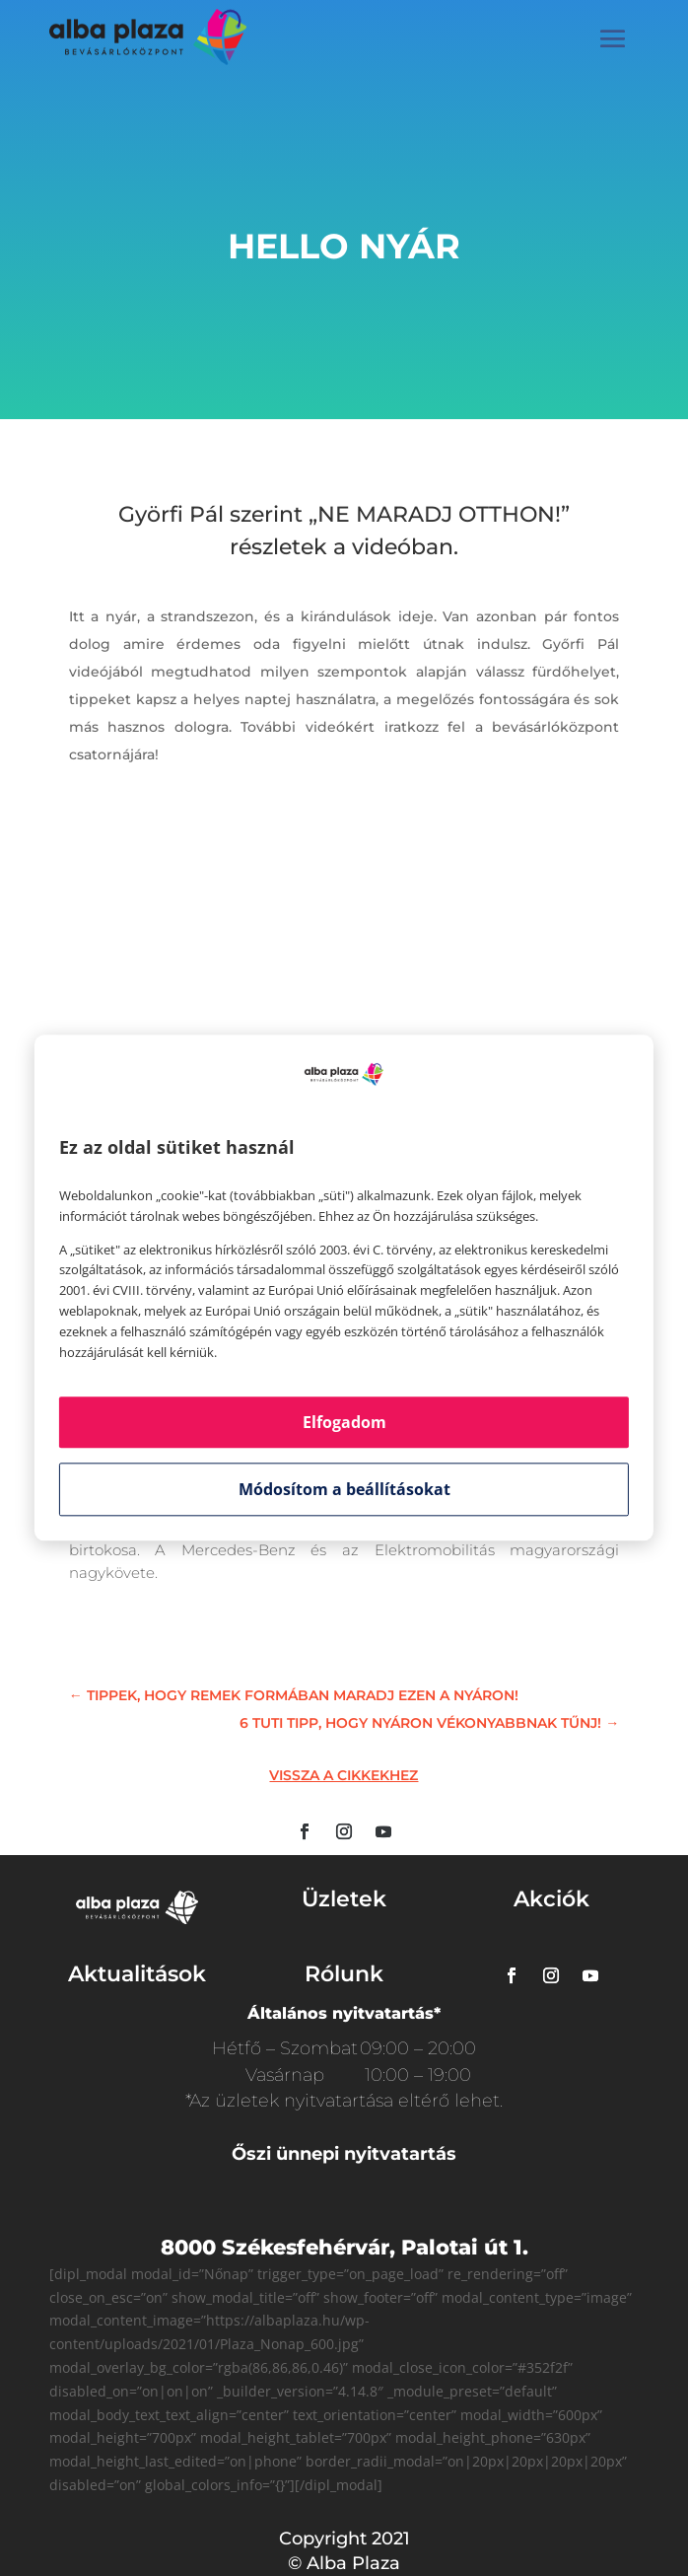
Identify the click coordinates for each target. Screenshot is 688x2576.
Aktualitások (137, 1974)
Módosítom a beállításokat (344, 1490)
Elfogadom (344, 1423)
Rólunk (344, 1974)
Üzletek (344, 1899)
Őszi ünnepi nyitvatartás (344, 2154)
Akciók (551, 1899)
